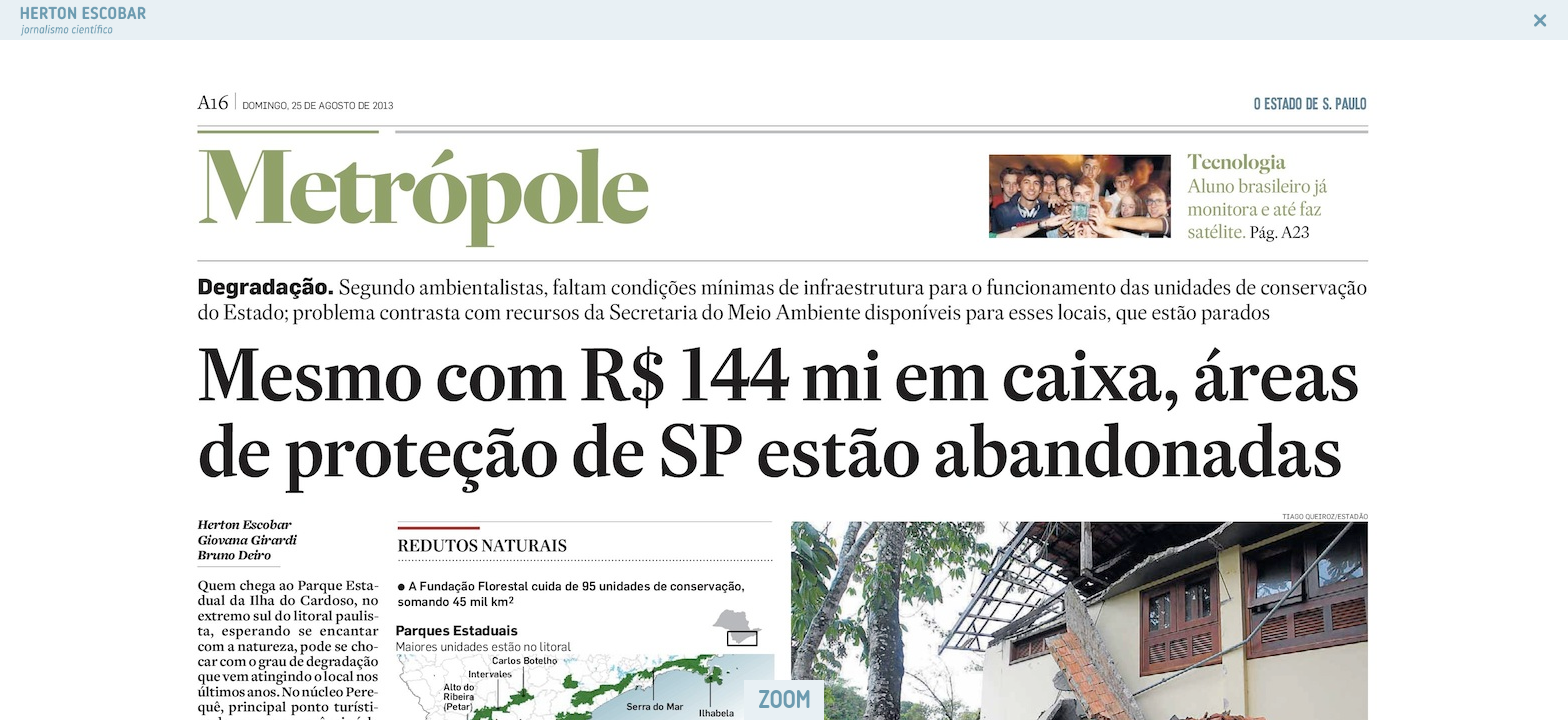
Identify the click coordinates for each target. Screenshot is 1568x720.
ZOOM (784, 699)
